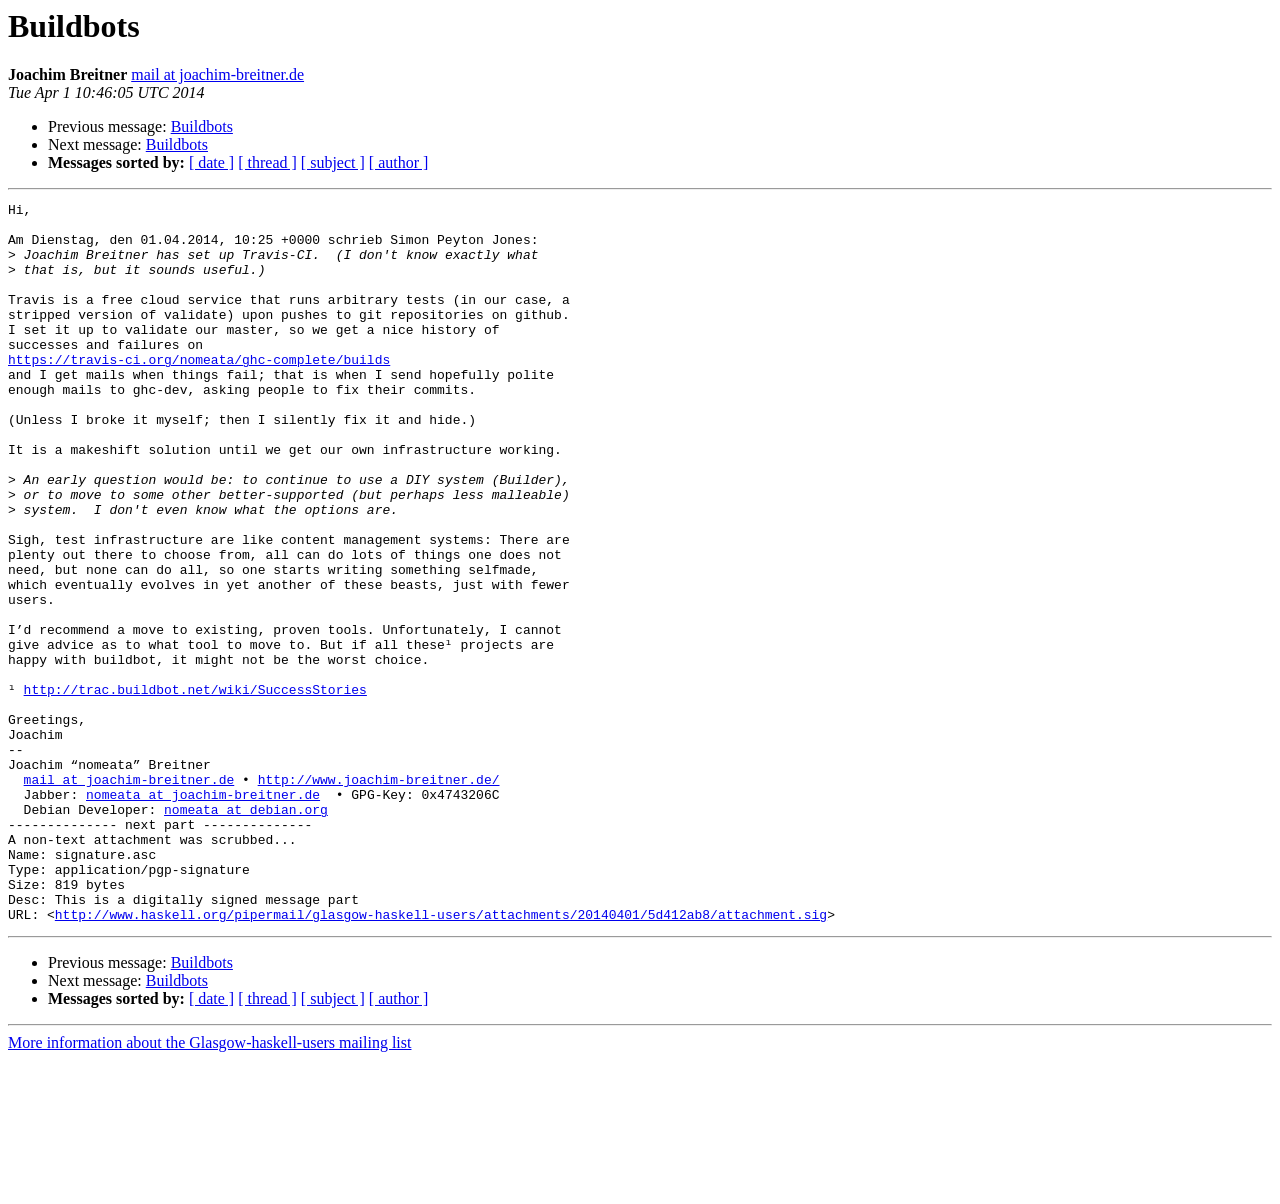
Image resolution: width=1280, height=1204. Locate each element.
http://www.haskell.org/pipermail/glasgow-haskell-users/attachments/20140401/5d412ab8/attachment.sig (441, 1058)
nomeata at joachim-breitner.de (203, 914)
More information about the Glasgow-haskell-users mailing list (209, 1186)
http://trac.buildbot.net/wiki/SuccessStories (195, 788)
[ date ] (211, 162)
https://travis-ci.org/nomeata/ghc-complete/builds (199, 392)
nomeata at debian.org (246, 932)
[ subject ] (333, 162)
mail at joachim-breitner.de (217, 74)
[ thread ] (267, 162)
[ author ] (399, 162)
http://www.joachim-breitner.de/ (379, 896)
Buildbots (202, 126)
